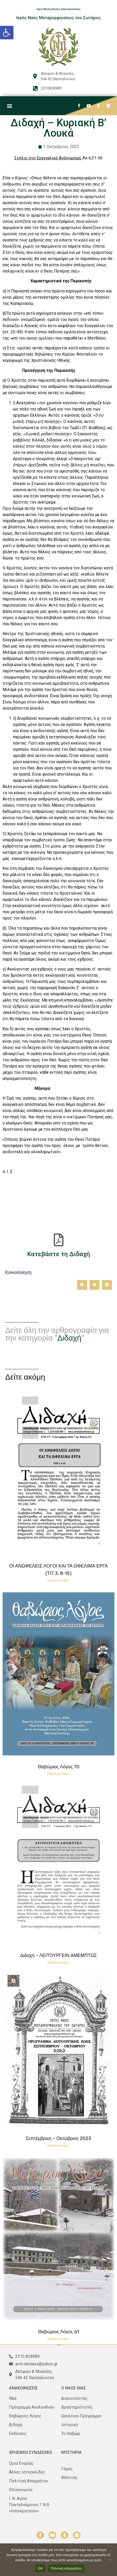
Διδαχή (69, 1338)
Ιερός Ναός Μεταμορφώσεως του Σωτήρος (58, 17)
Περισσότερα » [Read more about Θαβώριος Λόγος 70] (58, 1774)
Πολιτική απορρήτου (66, 2568)
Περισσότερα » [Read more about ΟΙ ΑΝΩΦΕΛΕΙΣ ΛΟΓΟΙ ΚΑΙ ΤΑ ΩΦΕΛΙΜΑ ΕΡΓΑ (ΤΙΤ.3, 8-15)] (58, 1580)
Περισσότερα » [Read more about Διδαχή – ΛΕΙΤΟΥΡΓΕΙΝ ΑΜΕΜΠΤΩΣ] (58, 1962)
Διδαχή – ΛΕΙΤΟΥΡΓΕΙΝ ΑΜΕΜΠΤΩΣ (58, 1955)
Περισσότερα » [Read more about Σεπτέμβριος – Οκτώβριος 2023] (58, 2145)
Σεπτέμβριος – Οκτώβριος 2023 (58, 2138)
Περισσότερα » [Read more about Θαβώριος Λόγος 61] (58, 2339)
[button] (6, 32)
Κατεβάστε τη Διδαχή (58, 1254)
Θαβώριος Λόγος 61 (58, 2332)
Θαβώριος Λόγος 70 (58, 1767)
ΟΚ (40, 2568)
